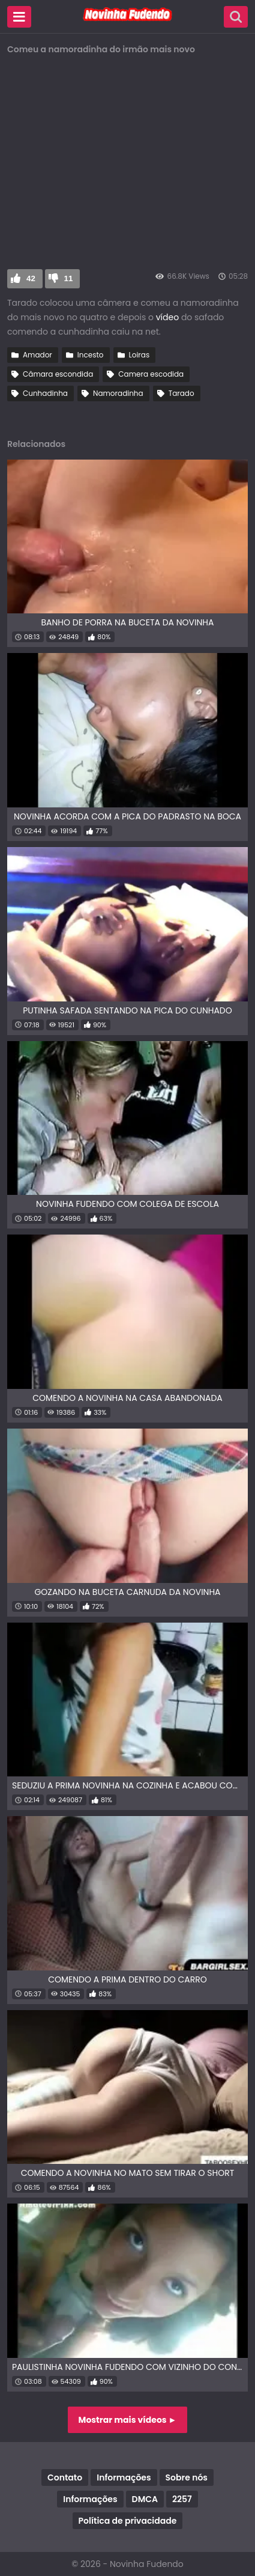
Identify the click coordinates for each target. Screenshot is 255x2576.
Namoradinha (118, 393)
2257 (182, 2499)
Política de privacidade (128, 2521)
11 (68, 278)
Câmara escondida (58, 374)
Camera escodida (151, 374)
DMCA (145, 2499)
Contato (64, 2477)
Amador (37, 355)
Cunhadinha (45, 393)
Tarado (181, 393)
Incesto (90, 355)
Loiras (139, 355)
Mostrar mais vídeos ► (128, 2420)
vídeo (167, 317)
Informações (124, 2477)
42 (30, 278)
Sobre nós (187, 2477)
